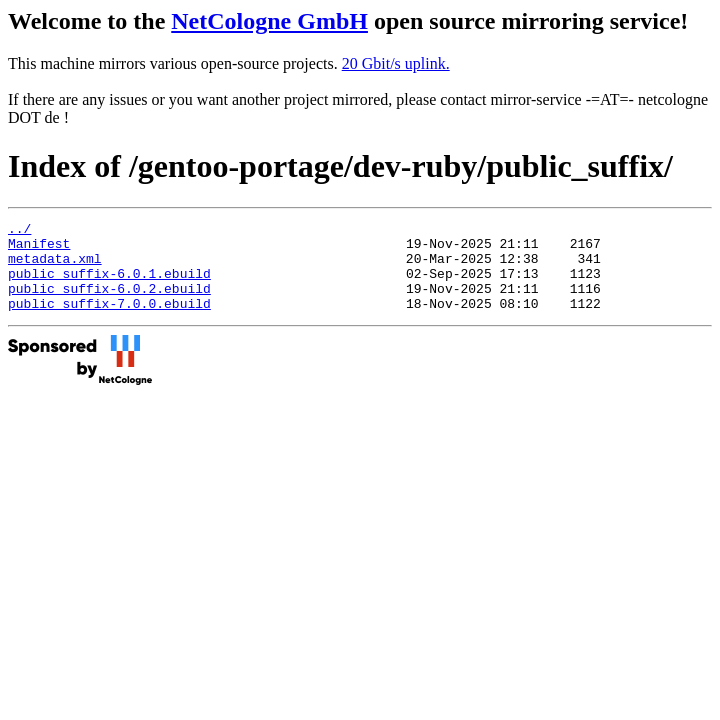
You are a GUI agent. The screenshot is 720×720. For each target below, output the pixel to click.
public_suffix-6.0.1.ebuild (109, 285)
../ (19, 231)
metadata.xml (55, 267)
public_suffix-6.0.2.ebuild (109, 303)
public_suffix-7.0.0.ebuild (109, 321)
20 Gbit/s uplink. (396, 63)
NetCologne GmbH (269, 21)
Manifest (39, 249)
